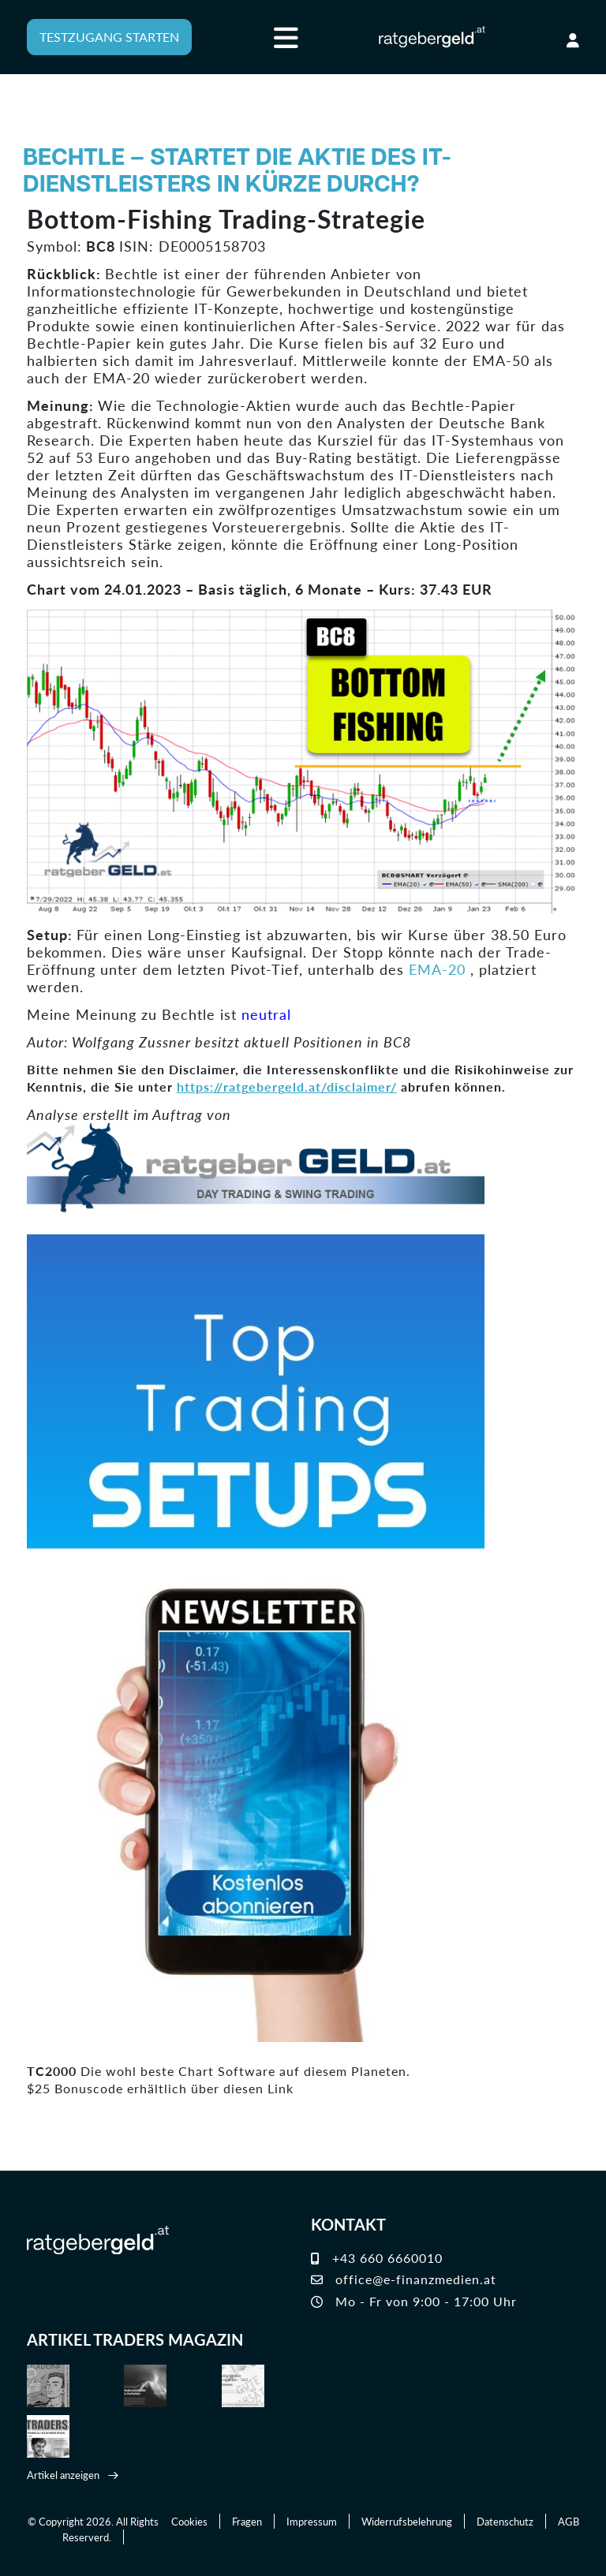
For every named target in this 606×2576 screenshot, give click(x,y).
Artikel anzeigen (63, 2474)
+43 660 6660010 (377, 2258)
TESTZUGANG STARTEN (109, 37)
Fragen (247, 2521)
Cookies (189, 2521)
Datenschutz (505, 2521)
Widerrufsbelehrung (406, 2521)
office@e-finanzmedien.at (403, 2280)
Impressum (311, 2521)
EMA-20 (437, 969)
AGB (568, 2521)
